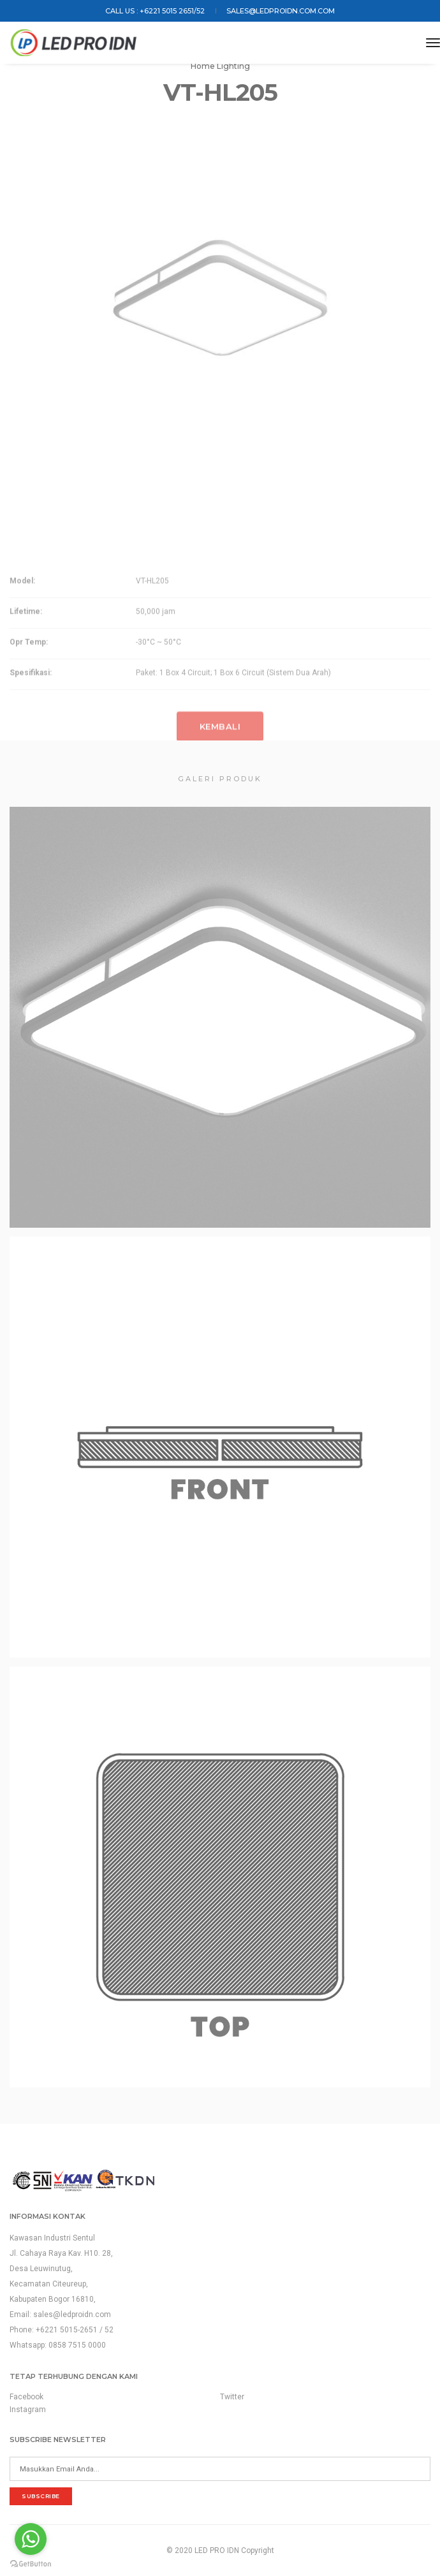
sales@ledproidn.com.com (280, 10)
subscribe (41, 2495)
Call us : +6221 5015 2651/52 (155, 10)
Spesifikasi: (31, 721)
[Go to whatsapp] (31, 2539)
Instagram (28, 2409)
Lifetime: (26, 660)
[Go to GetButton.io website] (30, 2563)
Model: (22, 629)
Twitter (232, 2396)
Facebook (26, 2396)
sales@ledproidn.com (72, 2314)
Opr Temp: (29, 690)
